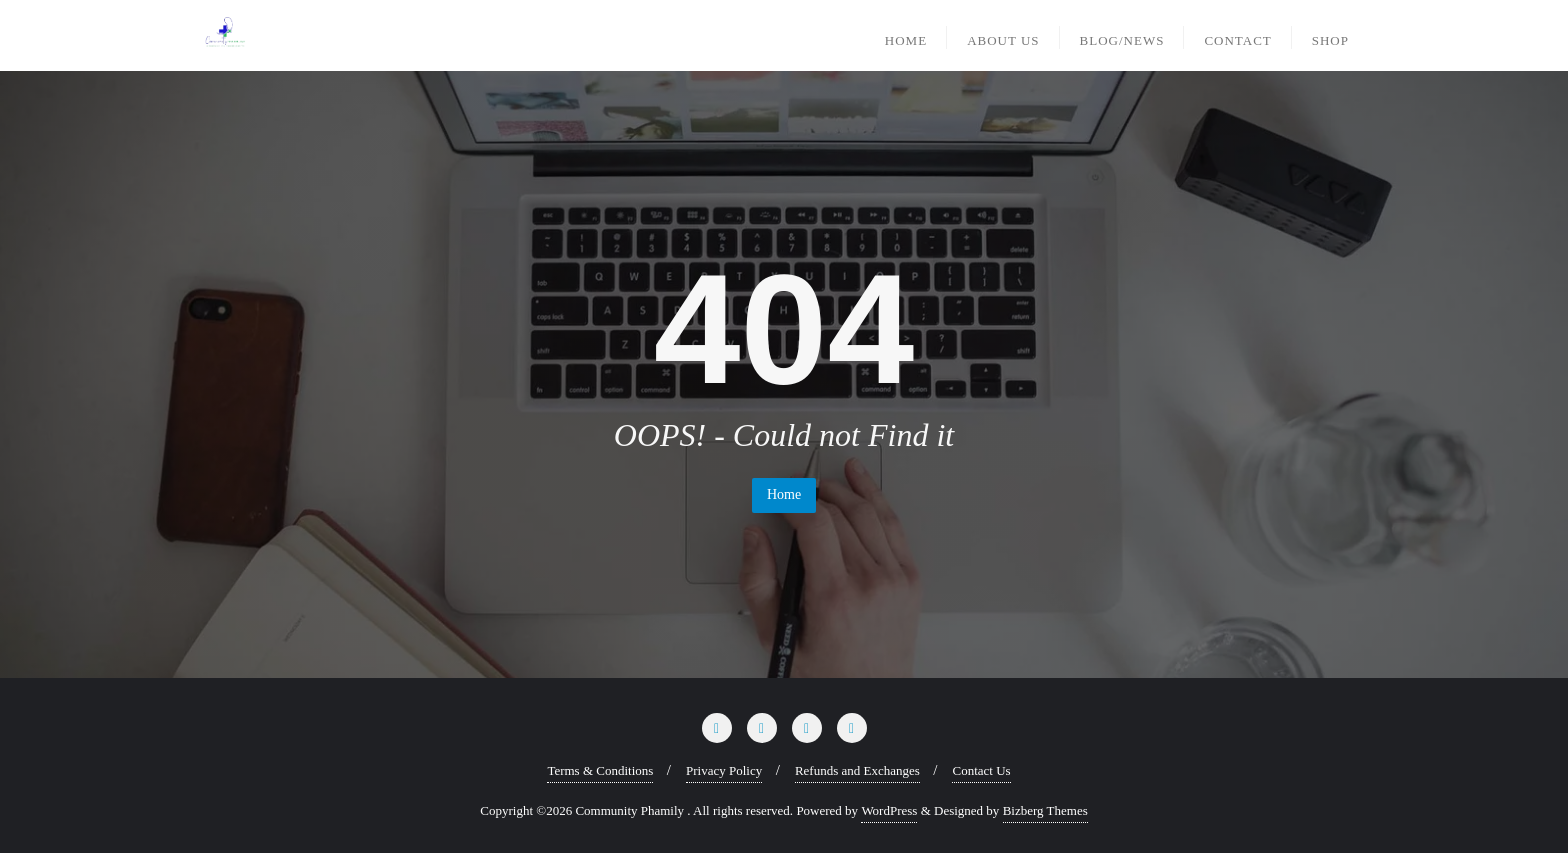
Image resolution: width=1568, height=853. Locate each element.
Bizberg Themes (1045, 810)
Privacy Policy (724, 770)
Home (784, 494)
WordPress (889, 810)
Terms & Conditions (600, 770)
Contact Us (981, 770)
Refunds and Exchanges (857, 770)
